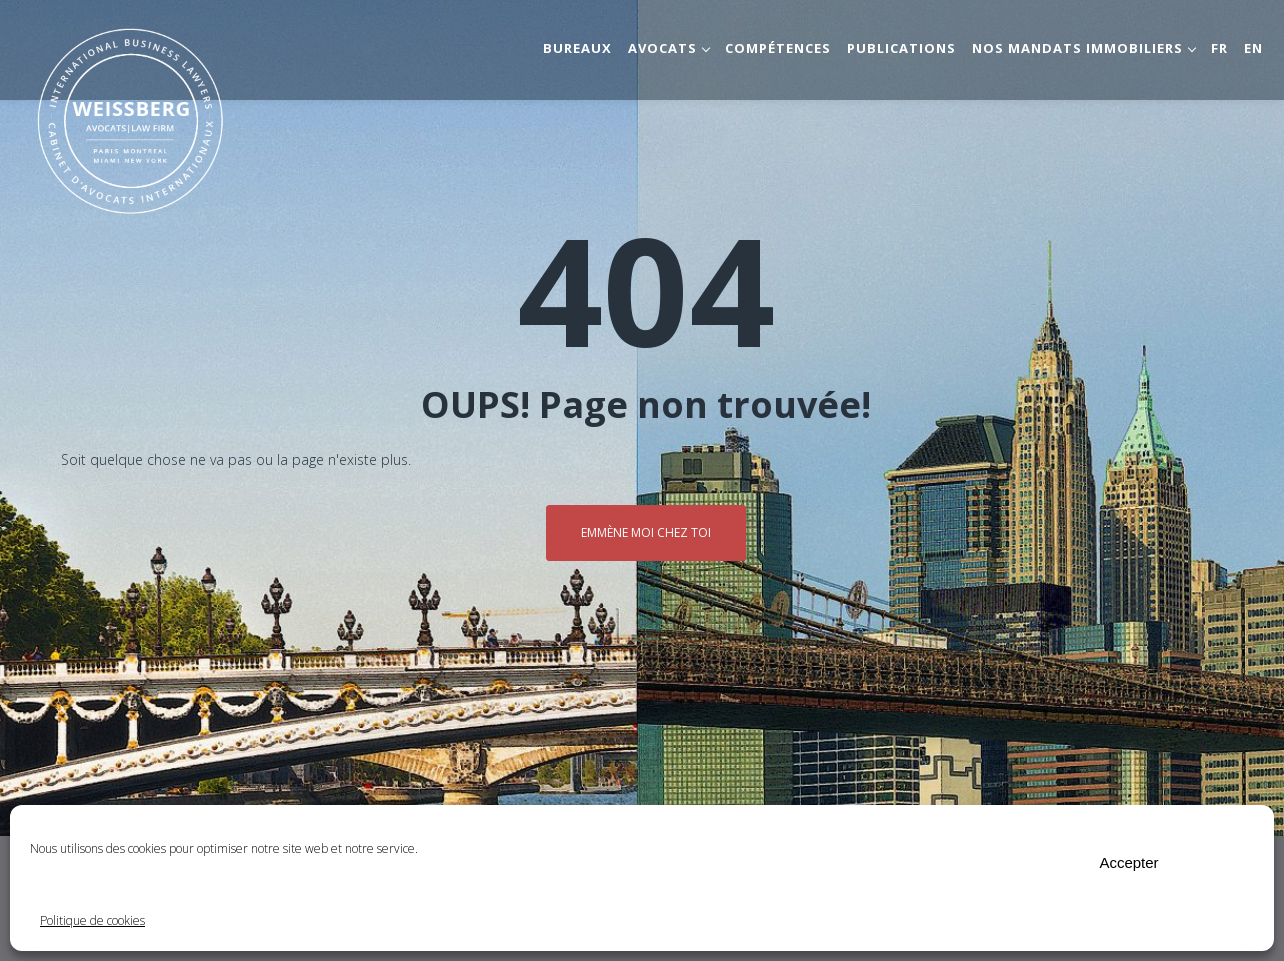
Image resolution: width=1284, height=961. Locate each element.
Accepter (1128, 862)
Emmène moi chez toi (646, 532)
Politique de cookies (92, 920)
